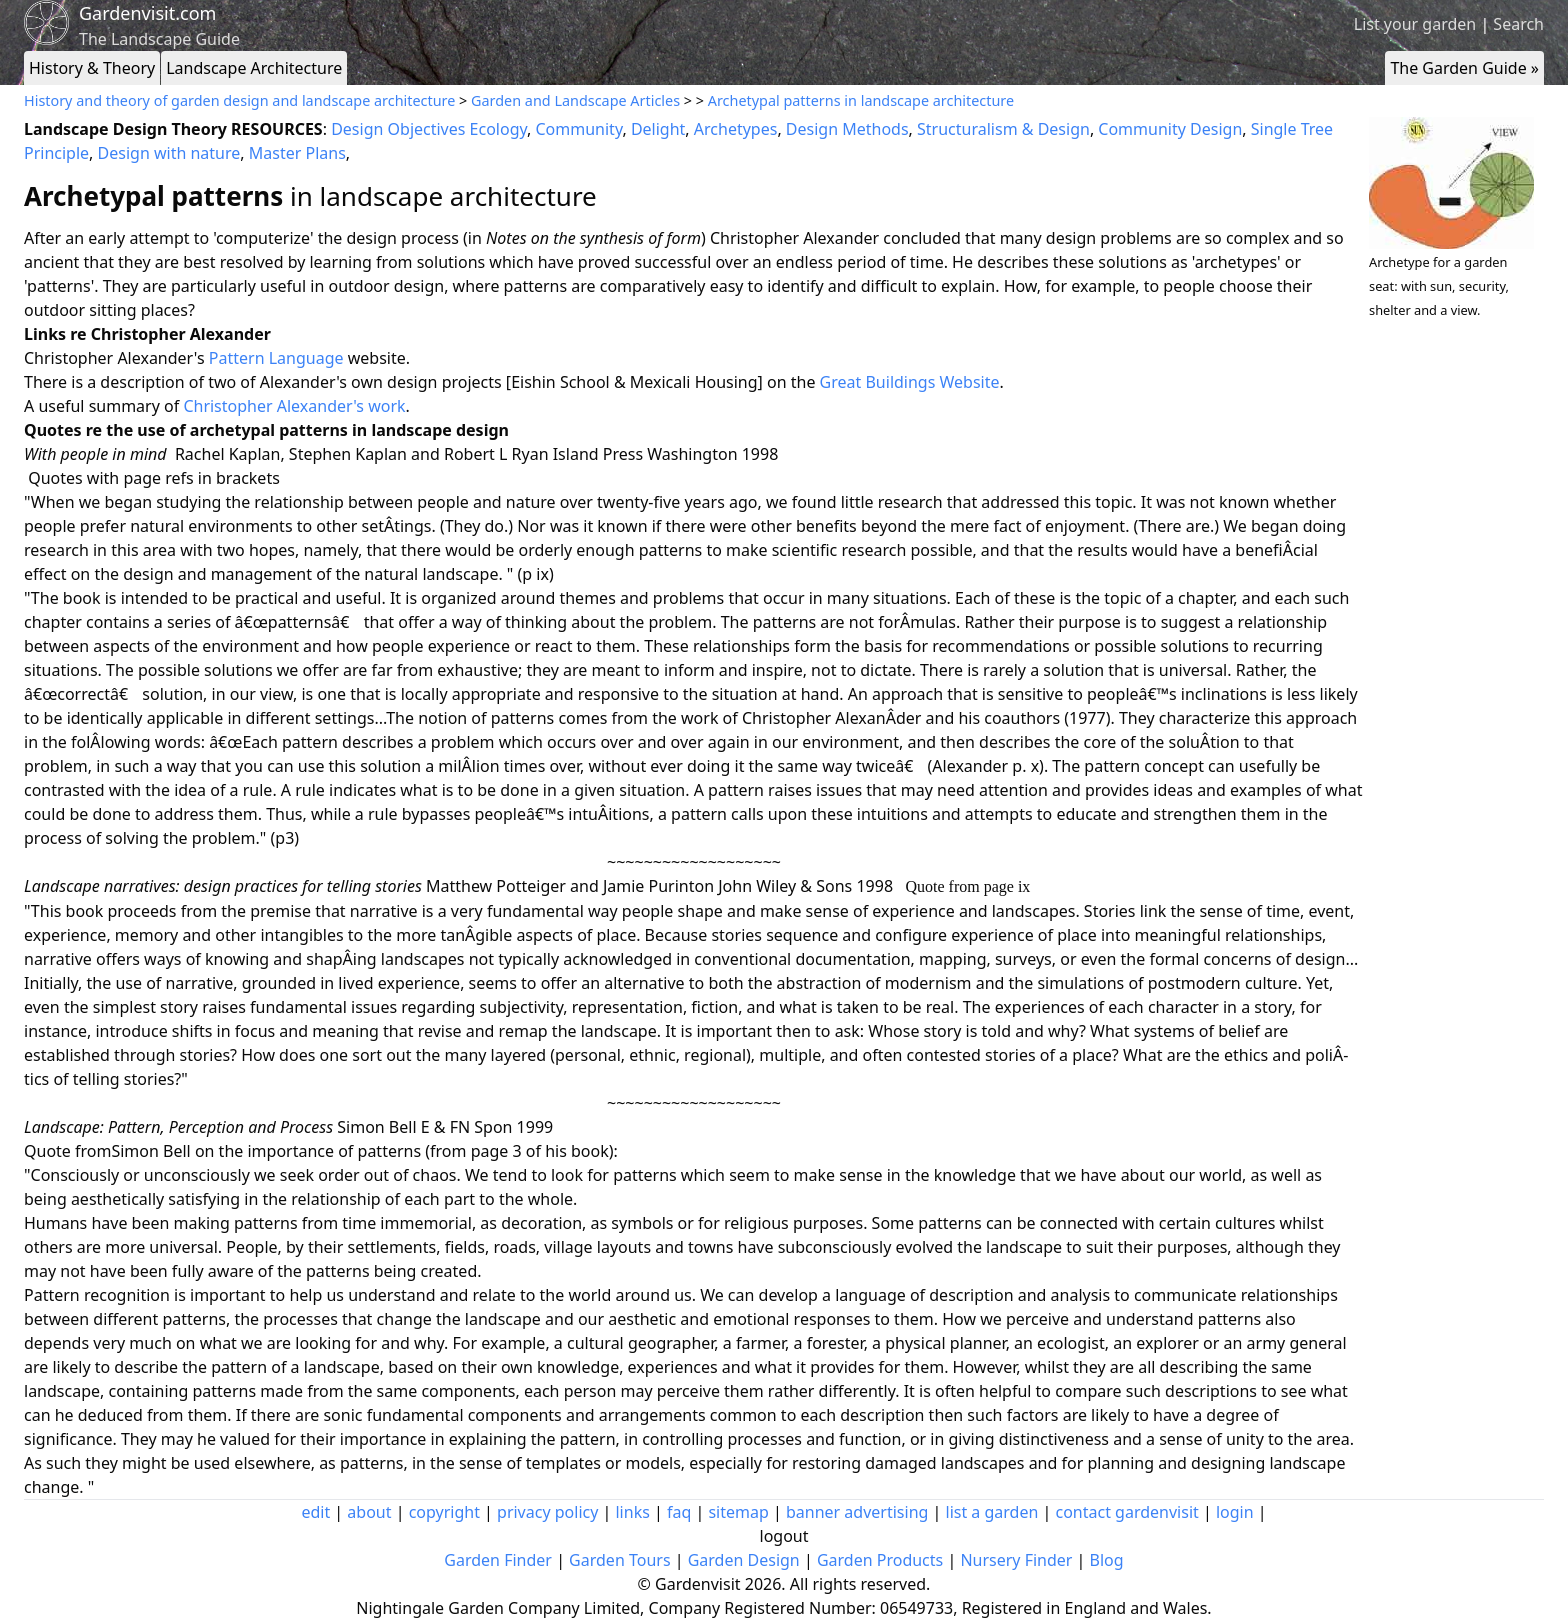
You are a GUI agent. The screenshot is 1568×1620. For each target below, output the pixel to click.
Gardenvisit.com (147, 13)
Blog (1107, 1560)
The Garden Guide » (1464, 68)
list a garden (992, 1512)
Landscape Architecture (254, 68)
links (632, 1512)
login (1235, 1512)
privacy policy (547, 1512)
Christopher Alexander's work (294, 406)
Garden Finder (498, 1560)
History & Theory (92, 68)
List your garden (1415, 24)
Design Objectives (398, 129)
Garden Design (744, 1560)
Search (1518, 24)
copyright (444, 1512)
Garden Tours (619, 1560)
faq (679, 1512)
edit (315, 1512)
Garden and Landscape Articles (575, 100)
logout (784, 1536)
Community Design (1170, 129)
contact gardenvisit (1127, 1512)
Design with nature (169, 153)
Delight (658, 129)
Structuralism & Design (1003, 129)
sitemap (738, 1512)
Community (579, 129)
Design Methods (847, 129)
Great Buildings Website (910, 382)
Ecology (498, 129)
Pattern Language (276, 358)
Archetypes (736, 129)
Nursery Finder (1016, 1560)
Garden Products (880, 1560)
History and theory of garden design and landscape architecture (239, 100)
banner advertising (857, 1512)
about (369, 1512)
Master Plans (297, 153)
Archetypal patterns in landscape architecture (861, 100)
